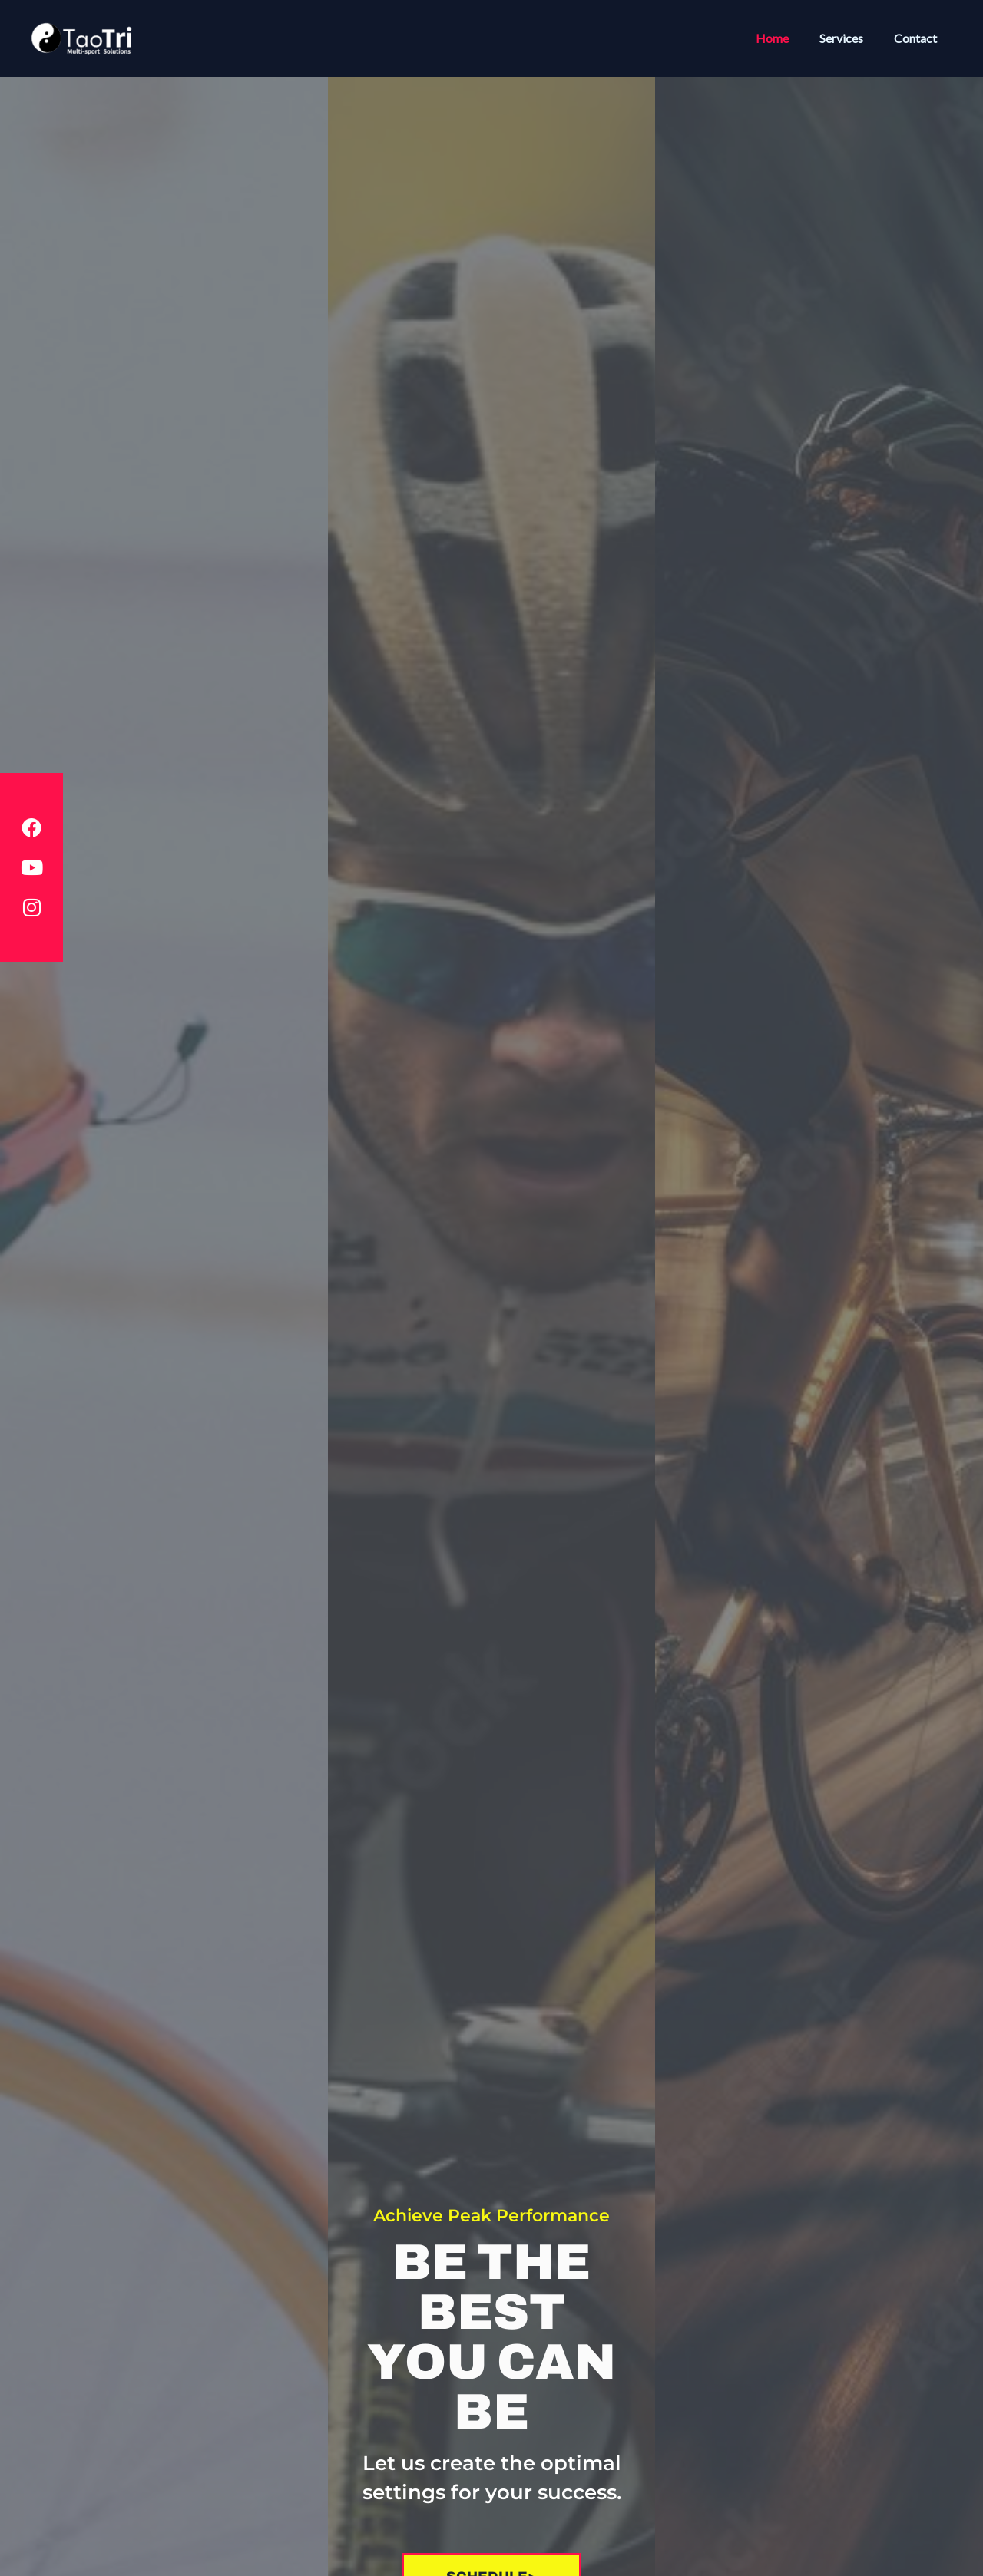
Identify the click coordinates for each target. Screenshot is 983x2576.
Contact (918, 38)
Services (850, 38)
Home (787, 38)
